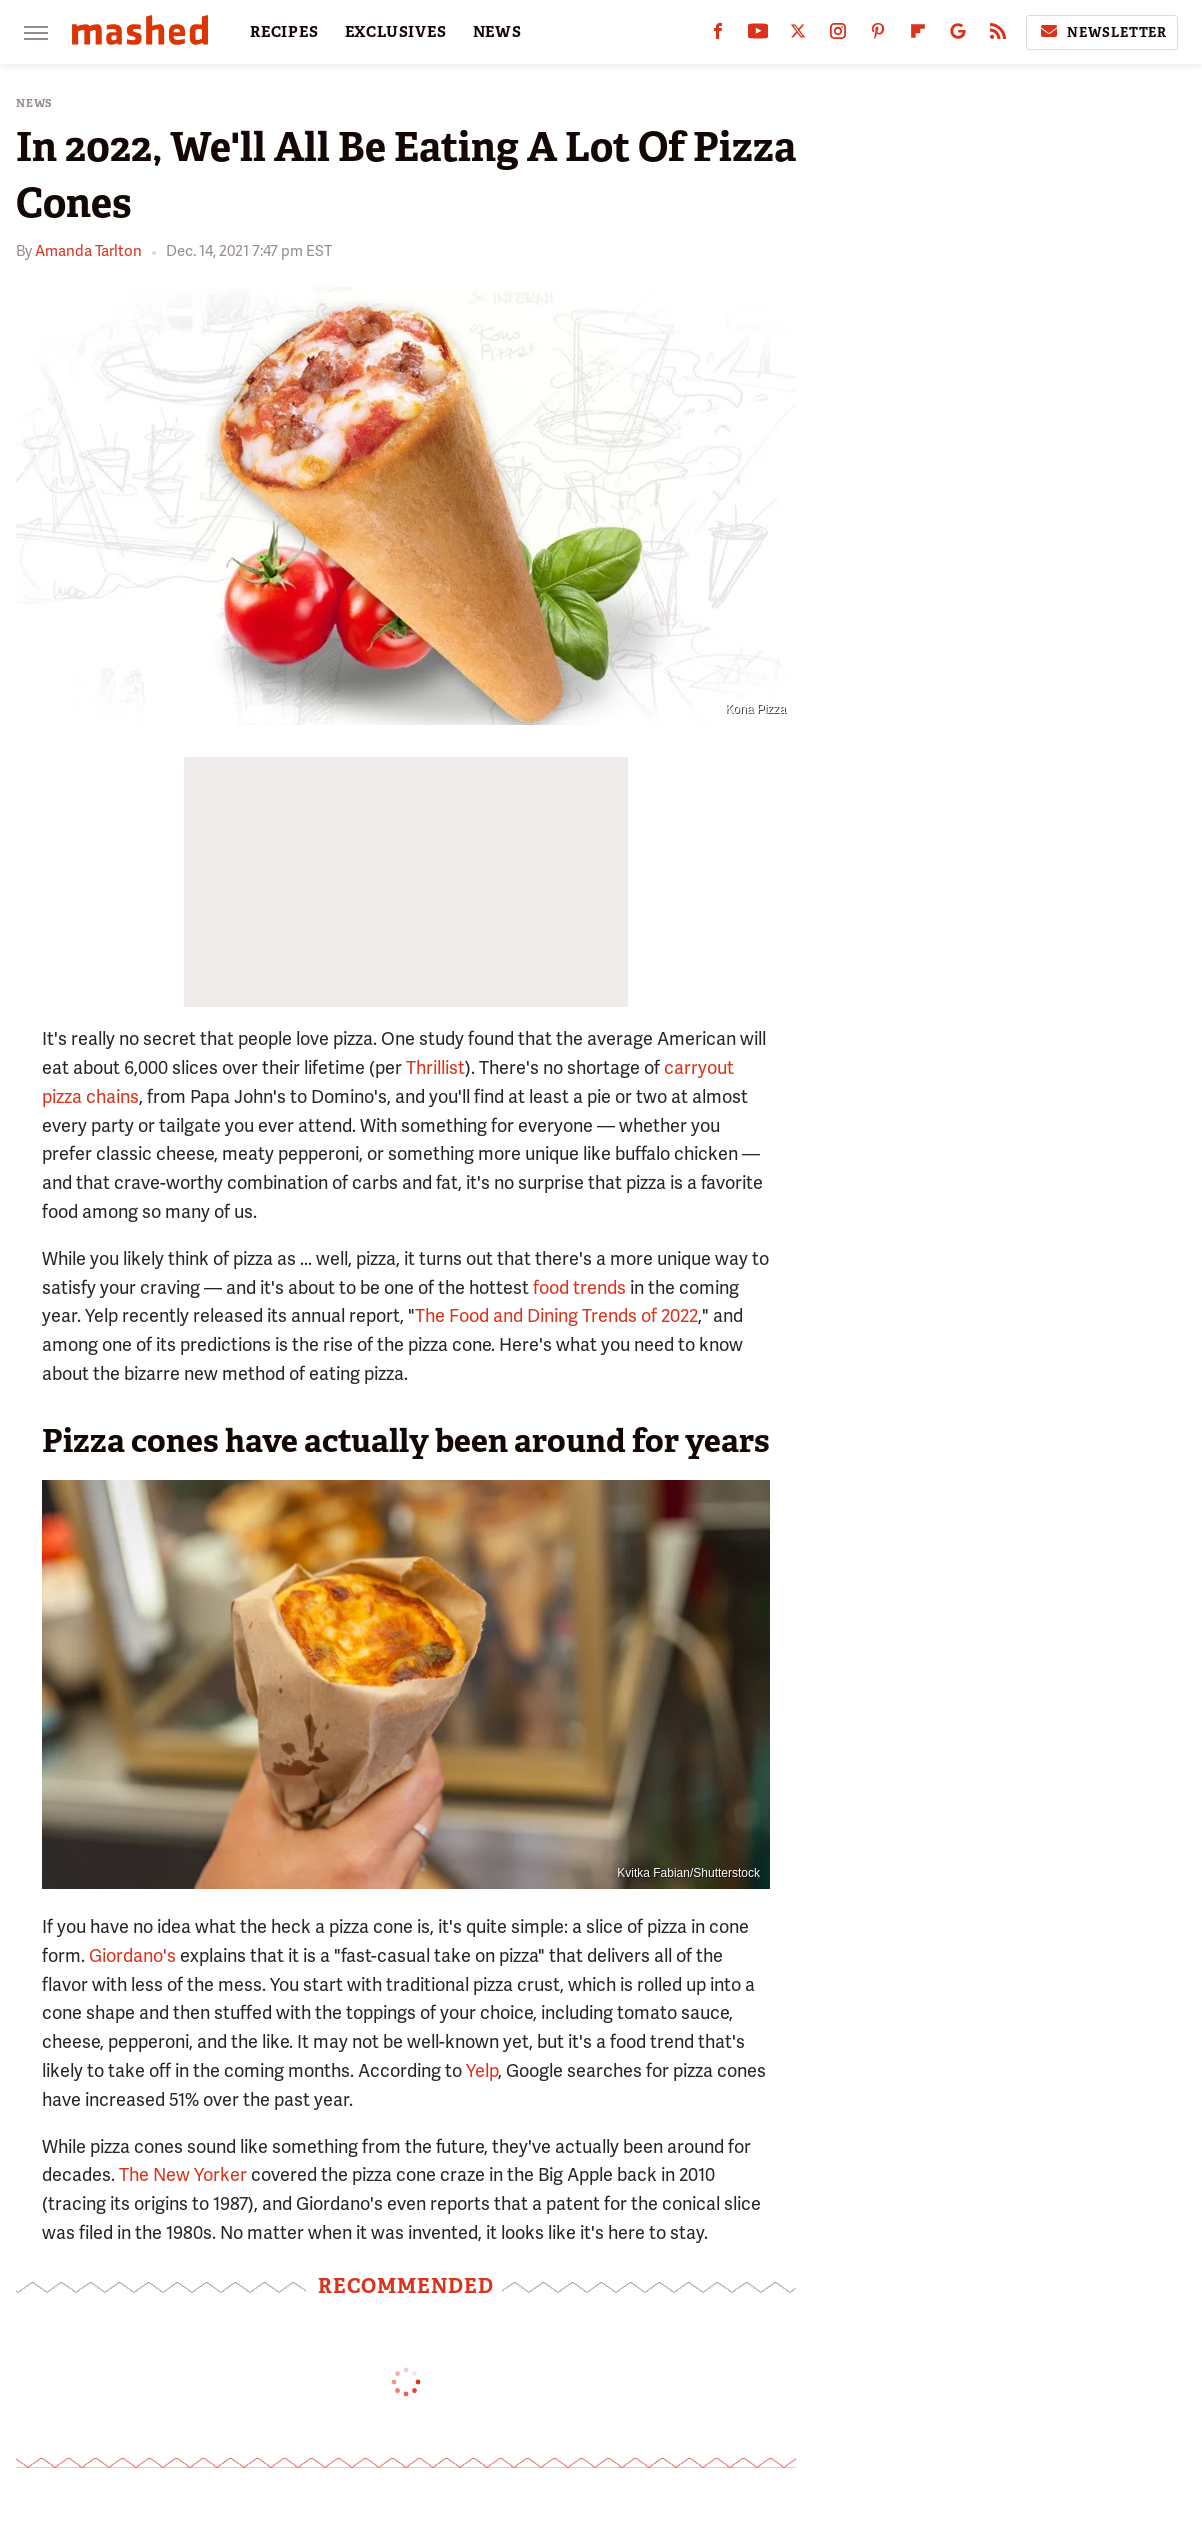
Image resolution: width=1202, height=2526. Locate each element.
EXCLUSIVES (396, 32)
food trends (579, 1287)
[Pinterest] (878, 35)
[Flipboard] (918, 35)
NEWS (497, 32)
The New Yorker (183, 2174)
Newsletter (1102, 32)
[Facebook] (718, 35)
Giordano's (132, 1955)
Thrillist (435, 1067)
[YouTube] (758, 35)
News (34, 103)
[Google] (958, 35)
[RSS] (998, 35)
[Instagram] (838, 35)
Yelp (482, 2070)
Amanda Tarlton (88, 251)
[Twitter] (798, 35)
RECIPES (284, 32)
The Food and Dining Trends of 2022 (556, 1315)
